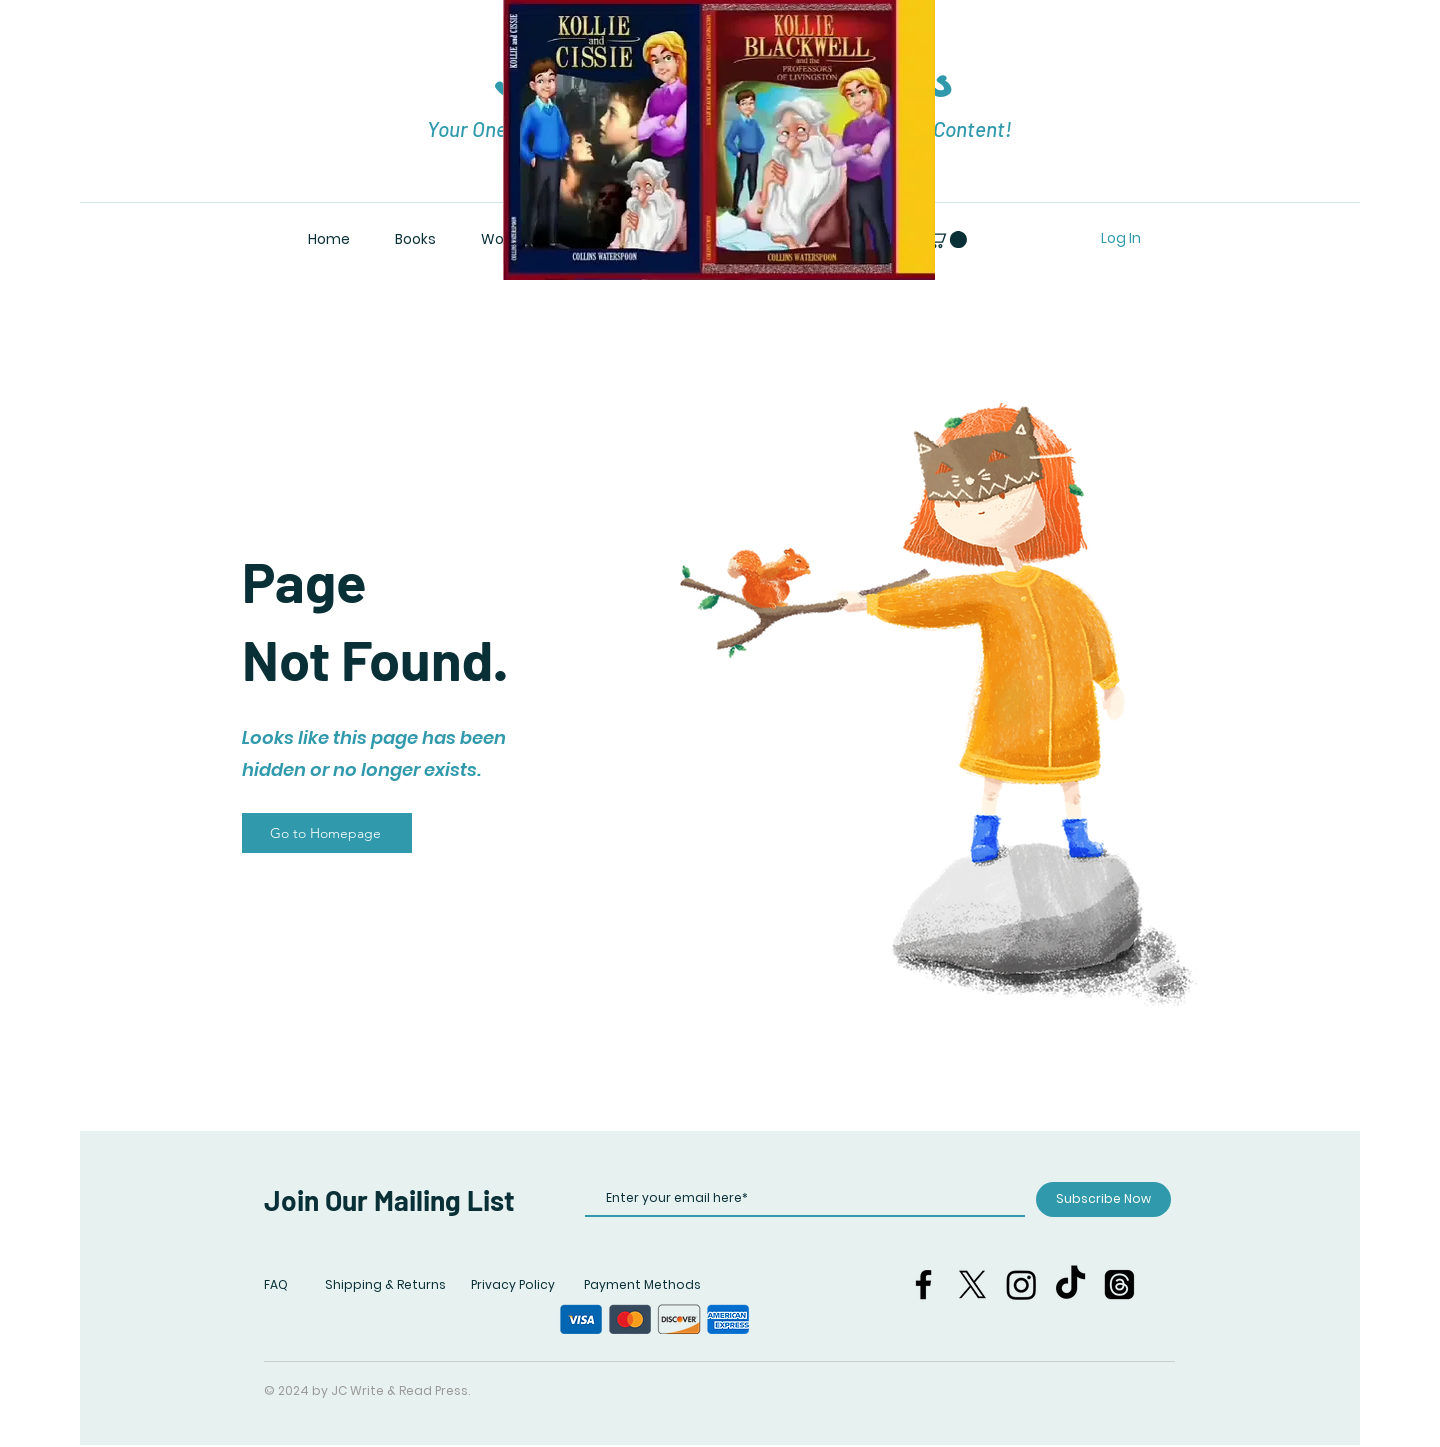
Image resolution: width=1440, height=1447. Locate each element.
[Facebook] (923, 1284)
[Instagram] (1021, 1284)
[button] (946, 239)
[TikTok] (1070, 1284)
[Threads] (1119, 1284)
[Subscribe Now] (1103, 1199)
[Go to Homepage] (327, 833)
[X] (972, 1284)
